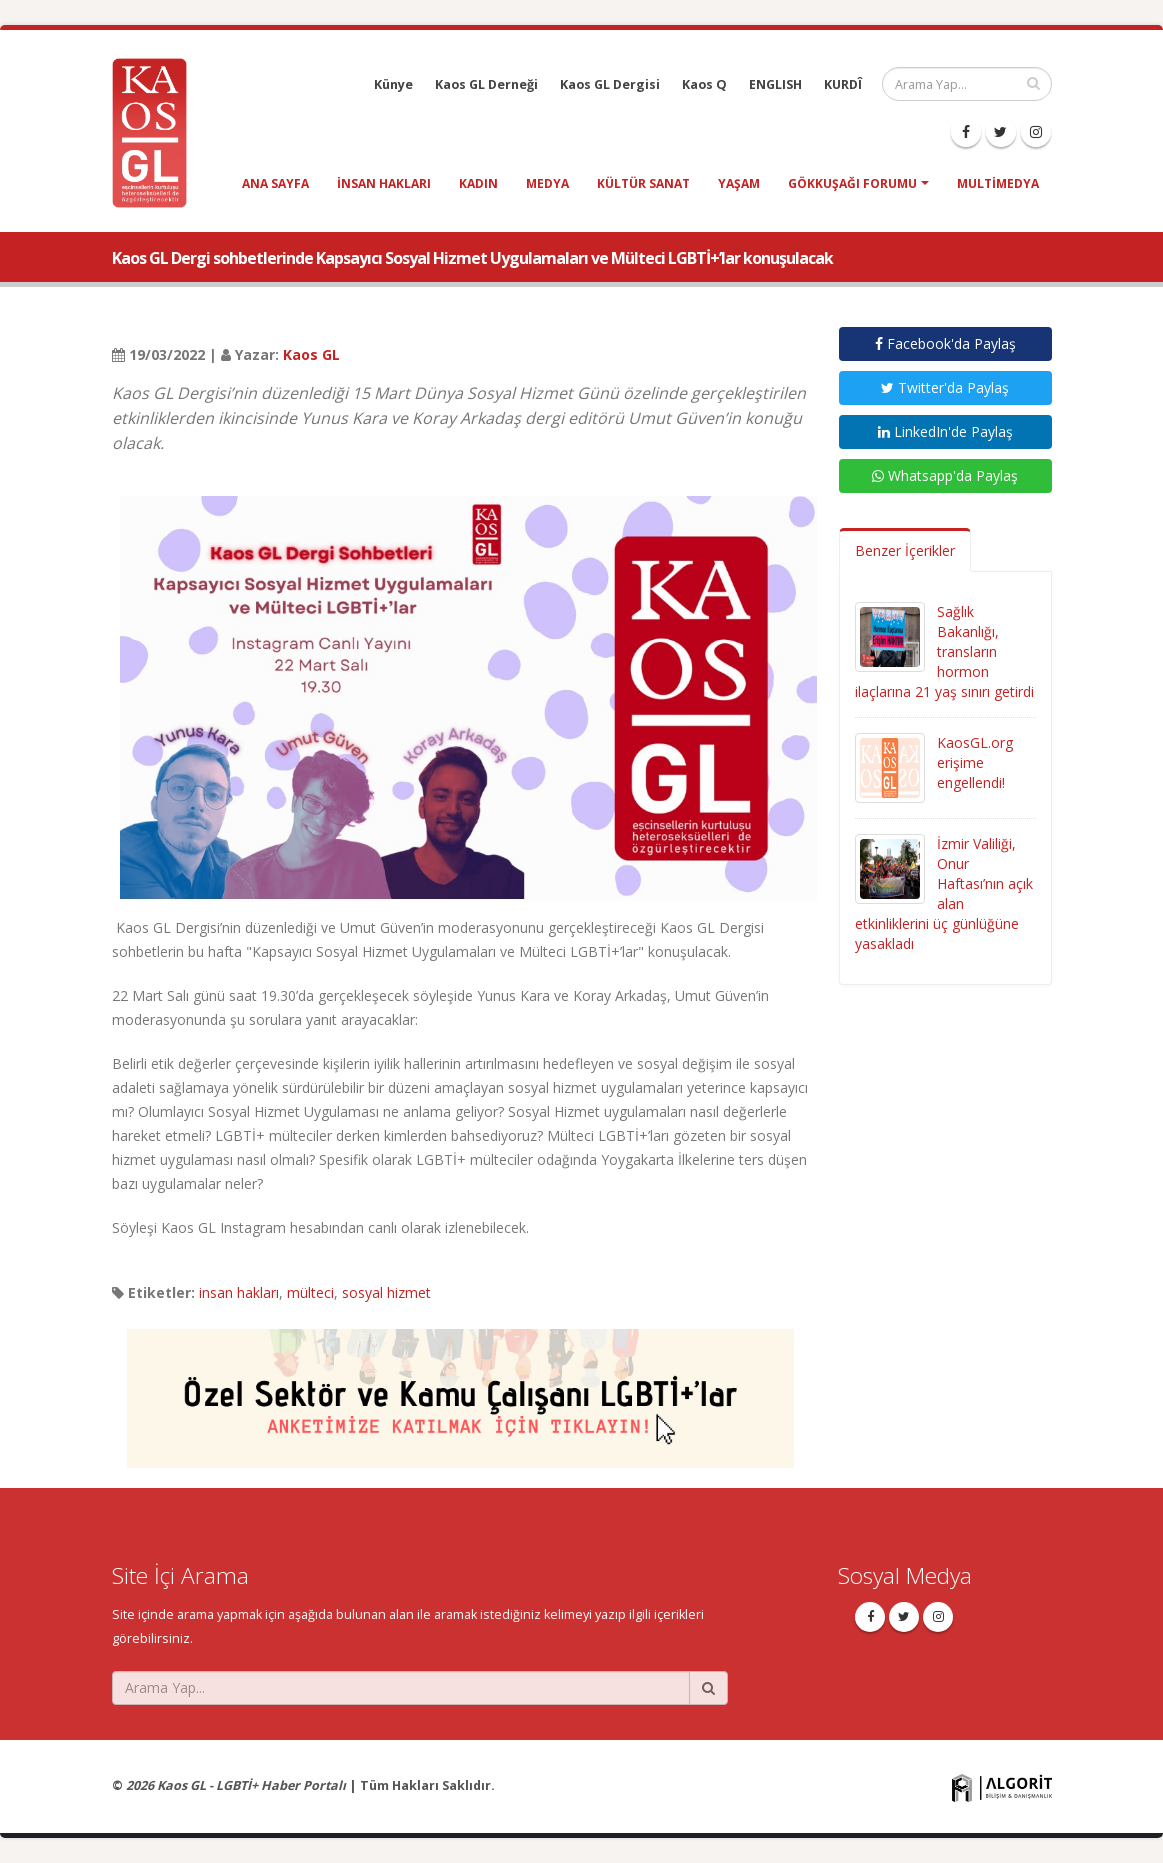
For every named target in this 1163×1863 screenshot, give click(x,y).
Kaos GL (311, 354)
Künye (393, 84)
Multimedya (998, 183)
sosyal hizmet (386, 1292)
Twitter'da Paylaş (945, 387)
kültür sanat (643, 183)
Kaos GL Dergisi (610, 84)
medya (547, 183)
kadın (478, 183)
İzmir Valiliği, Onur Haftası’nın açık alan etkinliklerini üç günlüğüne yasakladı (944, 893)
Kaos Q (704, 84)
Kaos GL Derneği (486, 84)
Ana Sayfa (275, 183)
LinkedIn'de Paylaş (945, 431)
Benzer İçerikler (905, 550)
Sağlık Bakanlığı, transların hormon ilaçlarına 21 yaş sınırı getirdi (944, 651)
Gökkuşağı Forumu (852, 183)
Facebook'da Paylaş (945, 343)
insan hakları (384, 183)
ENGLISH (775, 84)
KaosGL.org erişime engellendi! (975, 762)
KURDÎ (843, 84)
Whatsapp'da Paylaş (945, 475)
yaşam (739, 183)
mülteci (310, 1292)
